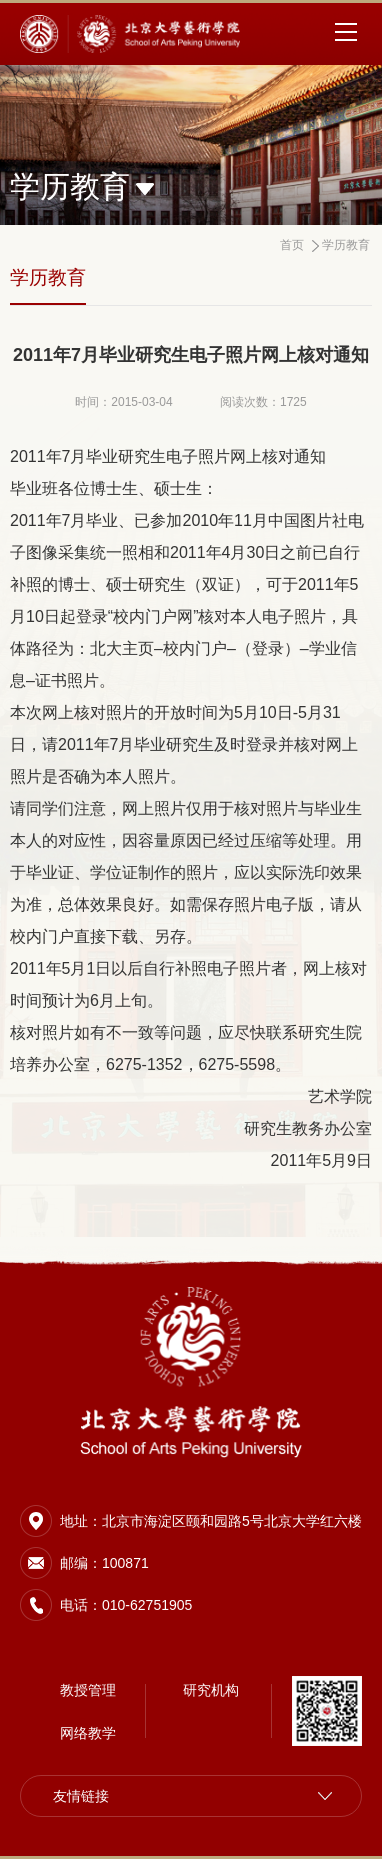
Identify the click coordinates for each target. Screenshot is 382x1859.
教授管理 (88, 1690)
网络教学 (88, 1733)
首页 (292, 245)
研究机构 (211, 1690)
